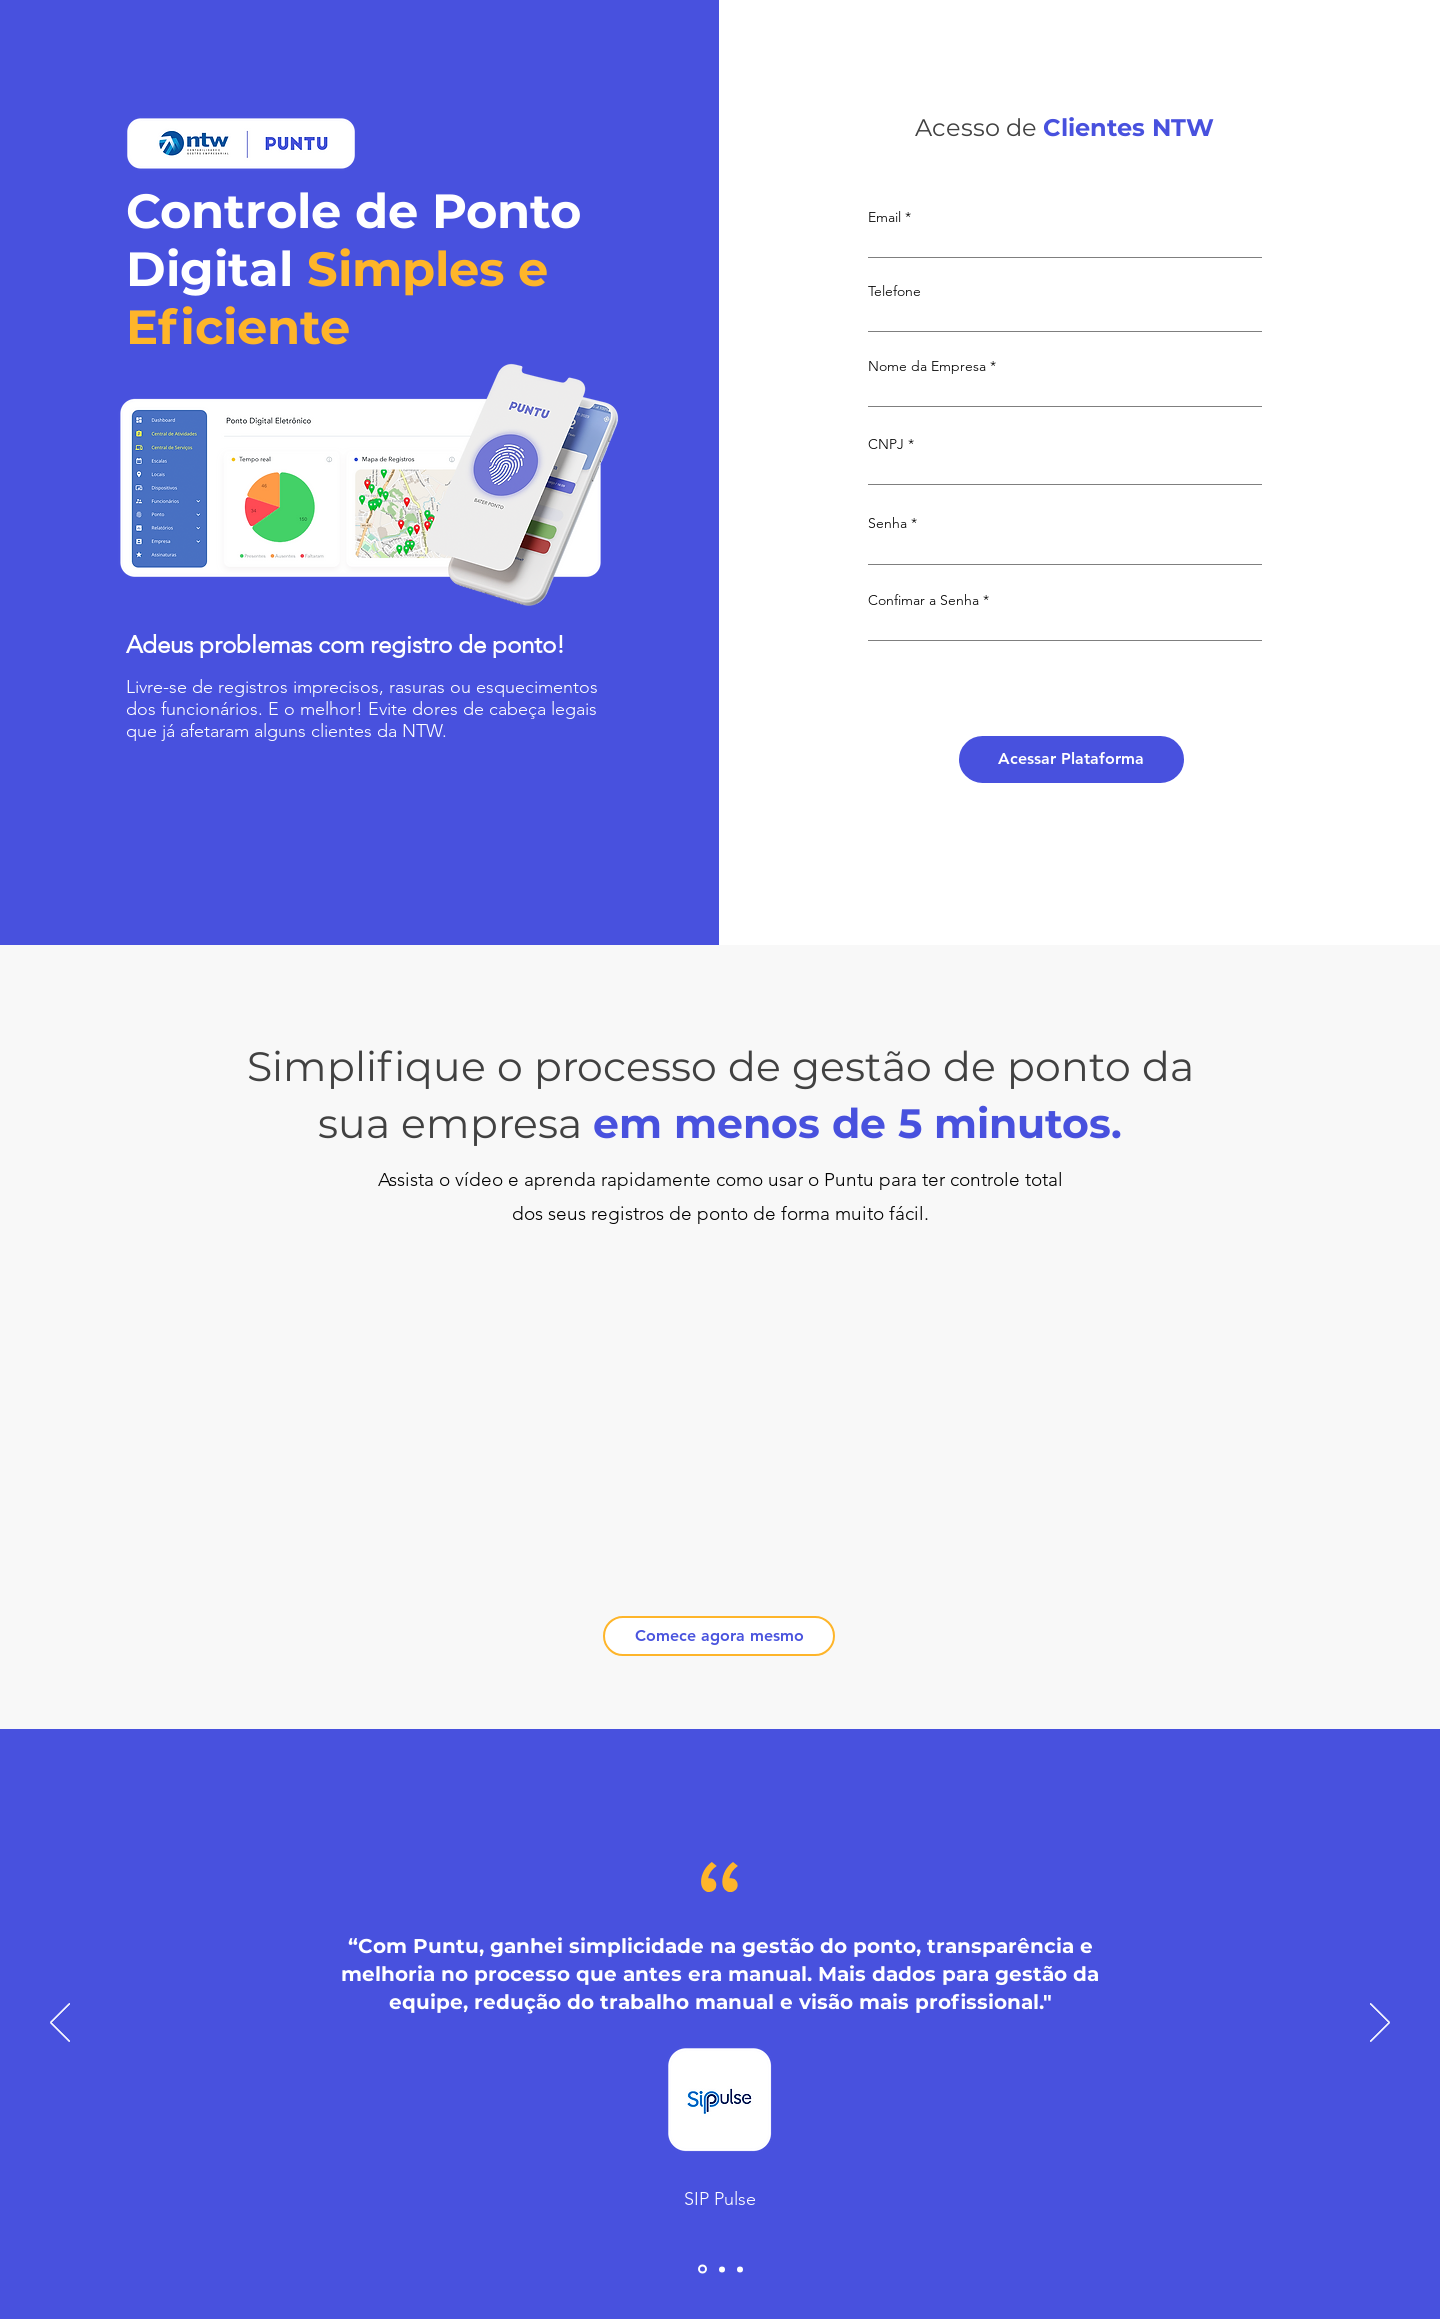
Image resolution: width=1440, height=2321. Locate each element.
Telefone (894, 291)
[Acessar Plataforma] (1071, 759)
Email (884, 217)
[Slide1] (702, 2269)
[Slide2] (722, 2269)
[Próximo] (1380, 2024)
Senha (887, 523)
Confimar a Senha (923, 600)
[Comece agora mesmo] (719, 1636)
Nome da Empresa (927, 366)
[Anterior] (60, 2024)
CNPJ (886, 444)
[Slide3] (740, 2269)
